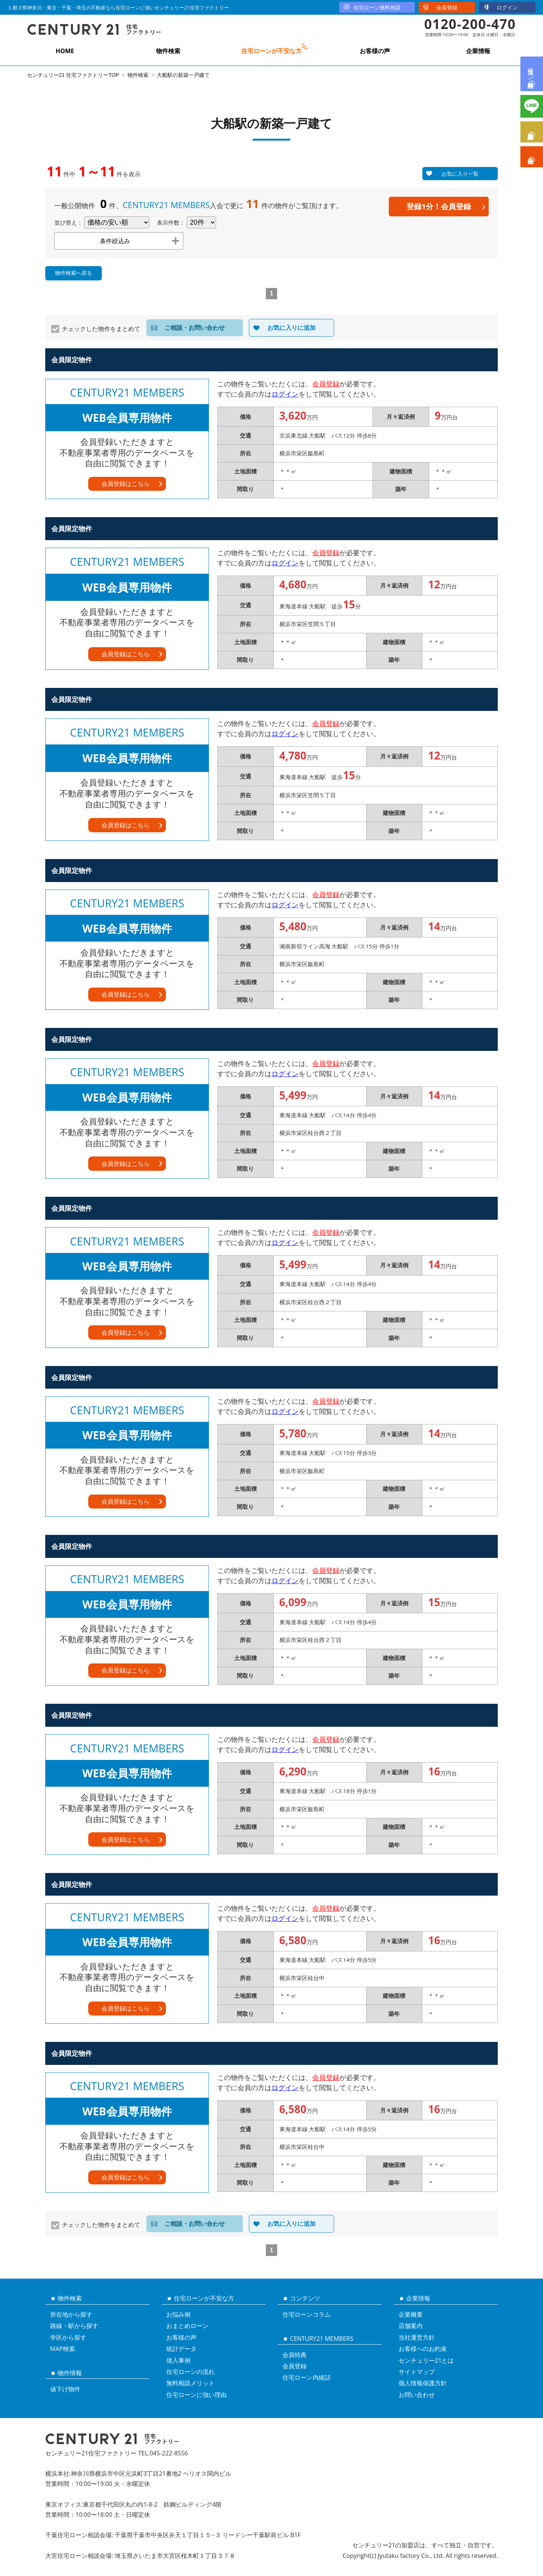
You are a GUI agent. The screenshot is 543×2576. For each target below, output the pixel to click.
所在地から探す (71, 2314)
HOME (64, 51)
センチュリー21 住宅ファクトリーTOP (73, 75)
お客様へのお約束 (423, 2349)
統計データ (181, 2349)
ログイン (507, 7)
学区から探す (68, 2337)
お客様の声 (375, 51)
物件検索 (168, 51)
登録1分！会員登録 (438, 206)
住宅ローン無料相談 (377, 7)
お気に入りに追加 (291, 327)
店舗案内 (411, 2326)
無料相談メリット (190, 2383)
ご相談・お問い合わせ (194, 327)
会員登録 (446, 7)
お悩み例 (178, 2314)
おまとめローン (187, 2326)
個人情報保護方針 (423, 2383)
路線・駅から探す (74, 2326)
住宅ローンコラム (306, 2314)
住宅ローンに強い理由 (196, 2395)
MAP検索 (62, 2349)
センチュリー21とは (426, 2360)
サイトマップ (417, 2372)
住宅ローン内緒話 (306, 2377)
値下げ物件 (65, 2389)
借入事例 (178, 2360)
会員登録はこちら (125, 483)
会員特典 (294, 2355)
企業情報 (478, 51)
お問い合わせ (417, 2395)
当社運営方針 (417, 2337)
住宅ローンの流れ (190, 2372)
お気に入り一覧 (460, 173)
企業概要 (411, 2314)
